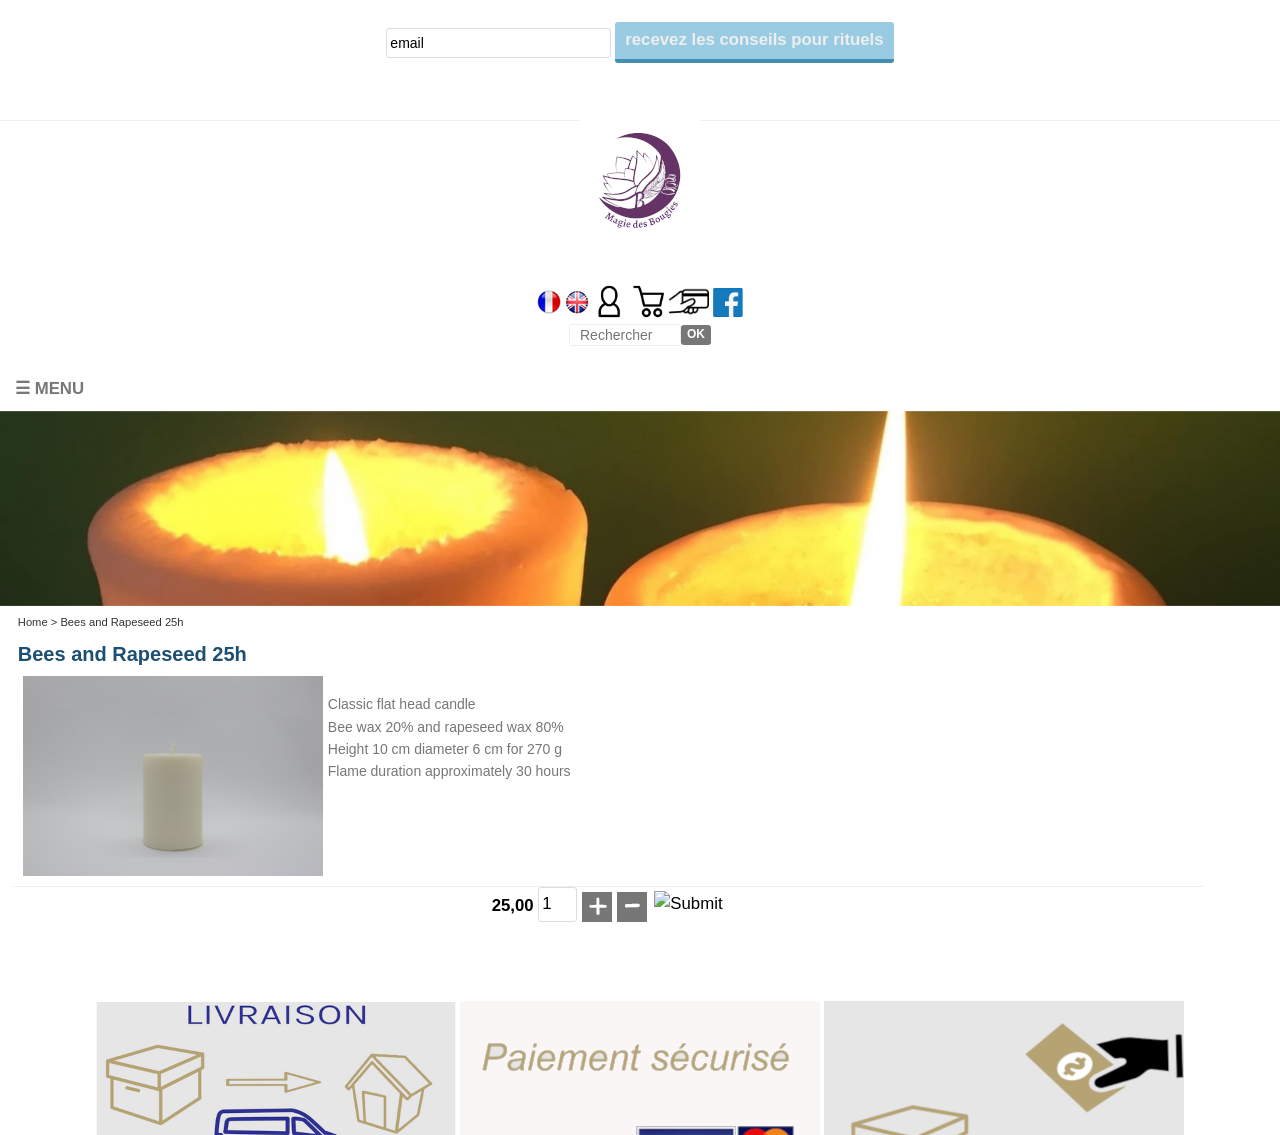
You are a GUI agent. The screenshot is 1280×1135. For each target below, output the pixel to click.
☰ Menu (49, 388)
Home (33, 622)
